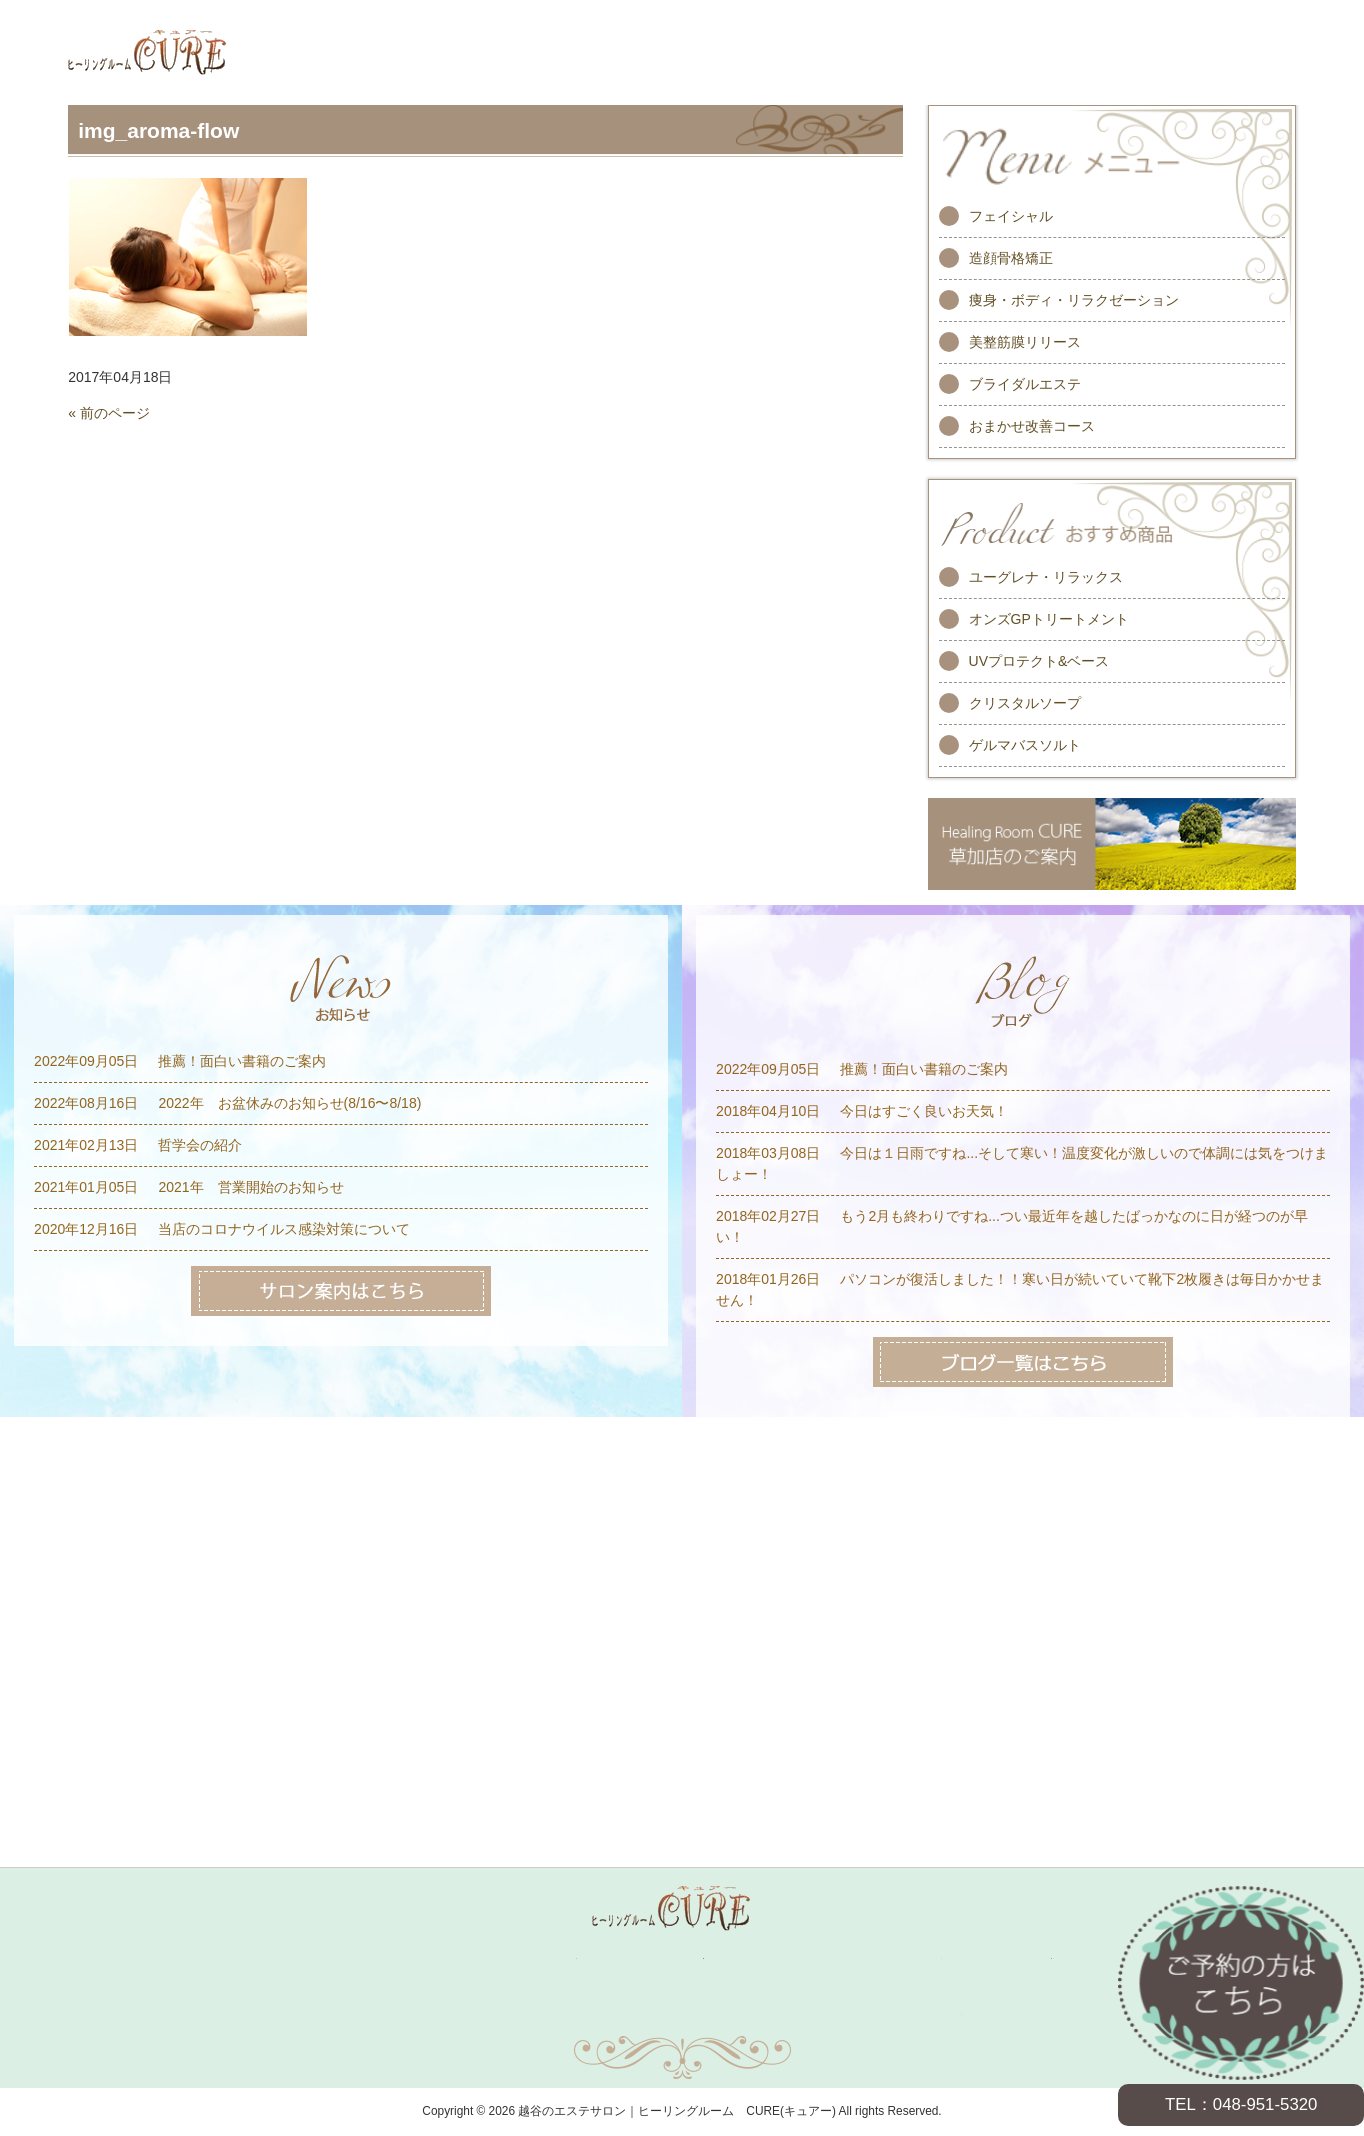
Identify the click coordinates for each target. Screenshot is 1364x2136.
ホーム (332, 1958)
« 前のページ (109, 413)
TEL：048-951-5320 (1241, 2104)
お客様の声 (788, 1958)
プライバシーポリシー (870, 2014)
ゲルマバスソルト (1025, 745)
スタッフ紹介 (662, 1958)
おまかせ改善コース (1032, 426)
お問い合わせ (494, 2014)
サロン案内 (1019, 1958)
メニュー (424, 1958)
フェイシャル (1011, 216)
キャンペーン (536, 1958)
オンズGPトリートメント (1049, 619)
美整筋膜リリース (1025, 342)
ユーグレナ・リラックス (1046, 577)
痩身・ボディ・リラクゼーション (1074, 300)
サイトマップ (682, 2014)
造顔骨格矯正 (1011, 258)
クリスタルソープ (1025, 703)
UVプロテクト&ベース (1039, 661)
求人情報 (907, 1958)
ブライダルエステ (1025, 384)
